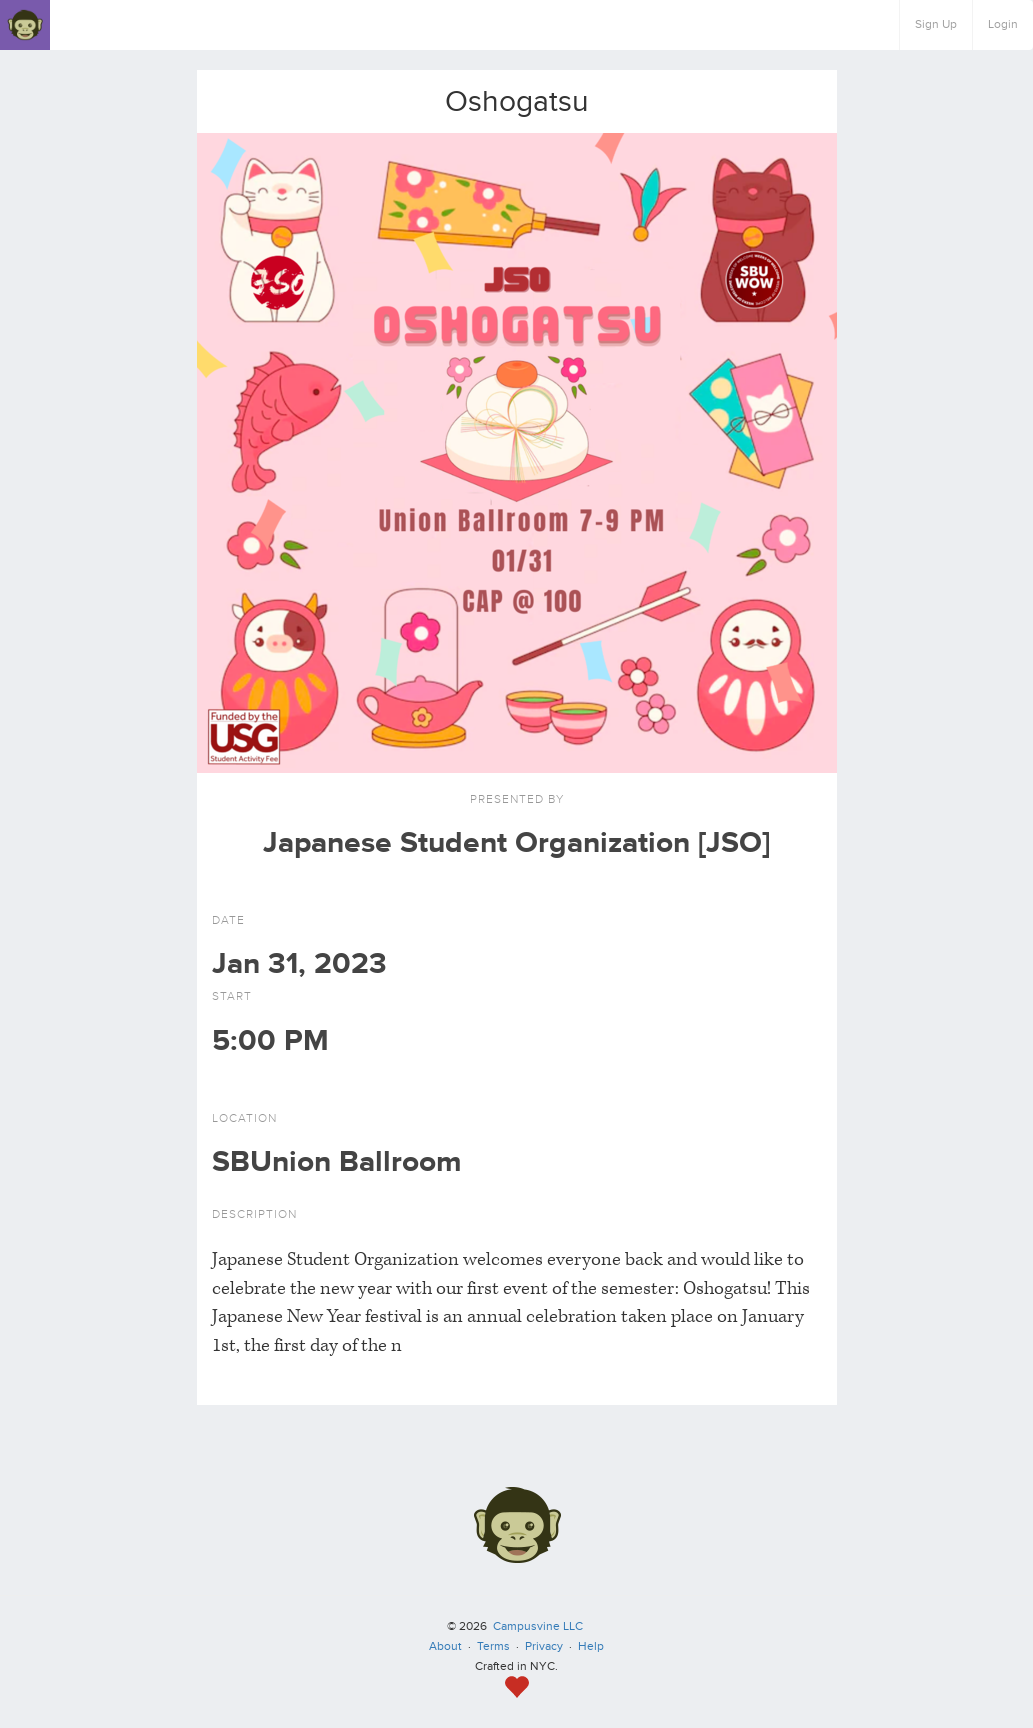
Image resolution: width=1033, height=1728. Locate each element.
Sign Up (936, 24)
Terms (493, 1646)
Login (1003, 24)
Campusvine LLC (538, 1626)
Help (591, 1646)
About (445, 1646)
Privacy (544, 1646)
